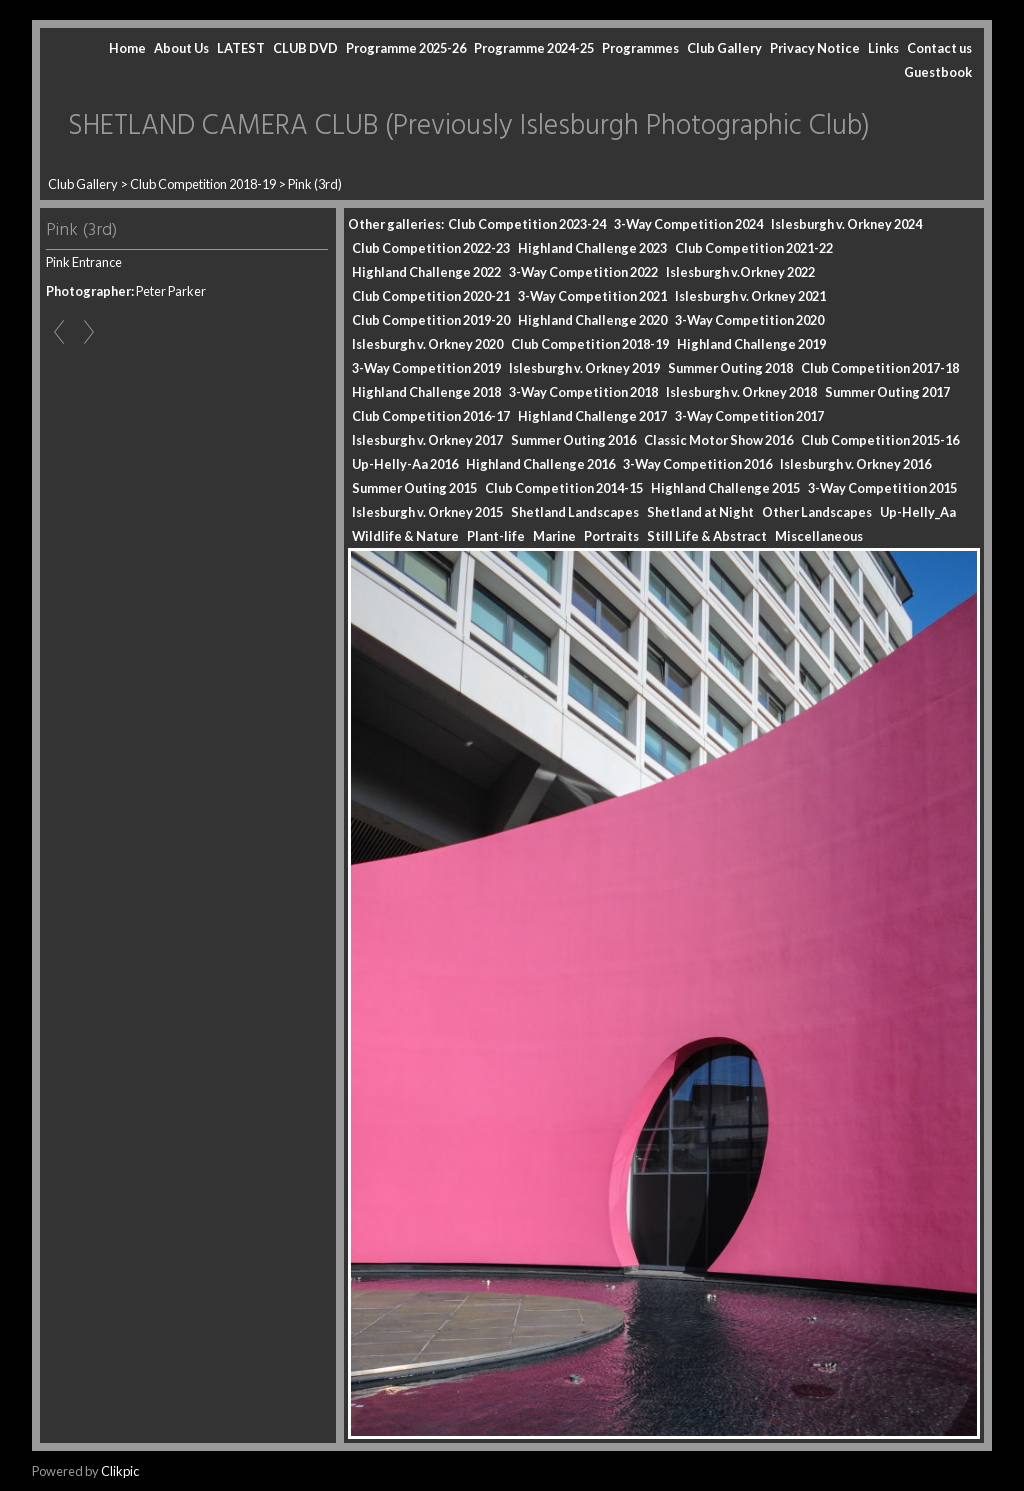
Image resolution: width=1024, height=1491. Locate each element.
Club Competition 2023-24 (527, 224)
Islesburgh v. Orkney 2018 (741, 392)
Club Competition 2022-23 (431, 248)
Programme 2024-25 (534, 48)
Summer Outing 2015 (414, 488)
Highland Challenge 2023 (592, 248)
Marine (554, 536)
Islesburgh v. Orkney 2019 (584, 368)
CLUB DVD (305, 48)
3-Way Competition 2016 (697, 464)
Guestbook (938, 72)
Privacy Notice (815, 48)
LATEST (241, 48)
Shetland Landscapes (575, 512)
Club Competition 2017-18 (880, 368)
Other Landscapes (817, 512)
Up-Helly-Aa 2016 (405, 464)
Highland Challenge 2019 (751, 344)
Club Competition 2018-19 (203, 184)
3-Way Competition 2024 (688, 224)
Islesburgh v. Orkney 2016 (855, 464)
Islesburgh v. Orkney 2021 (750, 296)
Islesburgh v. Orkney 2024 (846, 224)
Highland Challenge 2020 (592, 320)
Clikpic (120, 1471)
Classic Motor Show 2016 (718, 440)
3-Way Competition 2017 (749, 416)
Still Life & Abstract (707, 536)
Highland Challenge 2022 (426, 272)
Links (883, 48)
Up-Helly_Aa (918, 512)
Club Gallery (724, 48)
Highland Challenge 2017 (592, 416)
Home (127, 48)
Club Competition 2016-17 (431, 416)
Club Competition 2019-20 (431, 320)
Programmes (640, 48)
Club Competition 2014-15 (564, 488)
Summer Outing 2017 (887, 392)
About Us (181, 48)
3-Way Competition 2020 (749, 320)
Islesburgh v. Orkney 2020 (427, 344)
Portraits (611, 536)
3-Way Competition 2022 (583, 272)
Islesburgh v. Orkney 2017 (427, 440)
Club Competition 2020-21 (431, 296)
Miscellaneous (819, 536)
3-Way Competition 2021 (592, 296)
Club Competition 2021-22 (754, 248)
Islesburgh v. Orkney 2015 (427, 512)
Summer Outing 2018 (730, 368)
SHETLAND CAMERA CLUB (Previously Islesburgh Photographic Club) (469, 126)
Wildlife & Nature (405, 536)
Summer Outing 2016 (573, 440)
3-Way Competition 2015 (882, 488)
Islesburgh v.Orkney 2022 (740, 272)
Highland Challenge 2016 (540, 464)
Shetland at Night (700, 512)
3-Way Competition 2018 (583, 392)
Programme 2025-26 (406, 48)
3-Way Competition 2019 (426, 368)
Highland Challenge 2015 (725, 488)
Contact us (939, 48)
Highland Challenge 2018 (426, 392)
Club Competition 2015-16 (880, 440)
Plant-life (496, 536)
